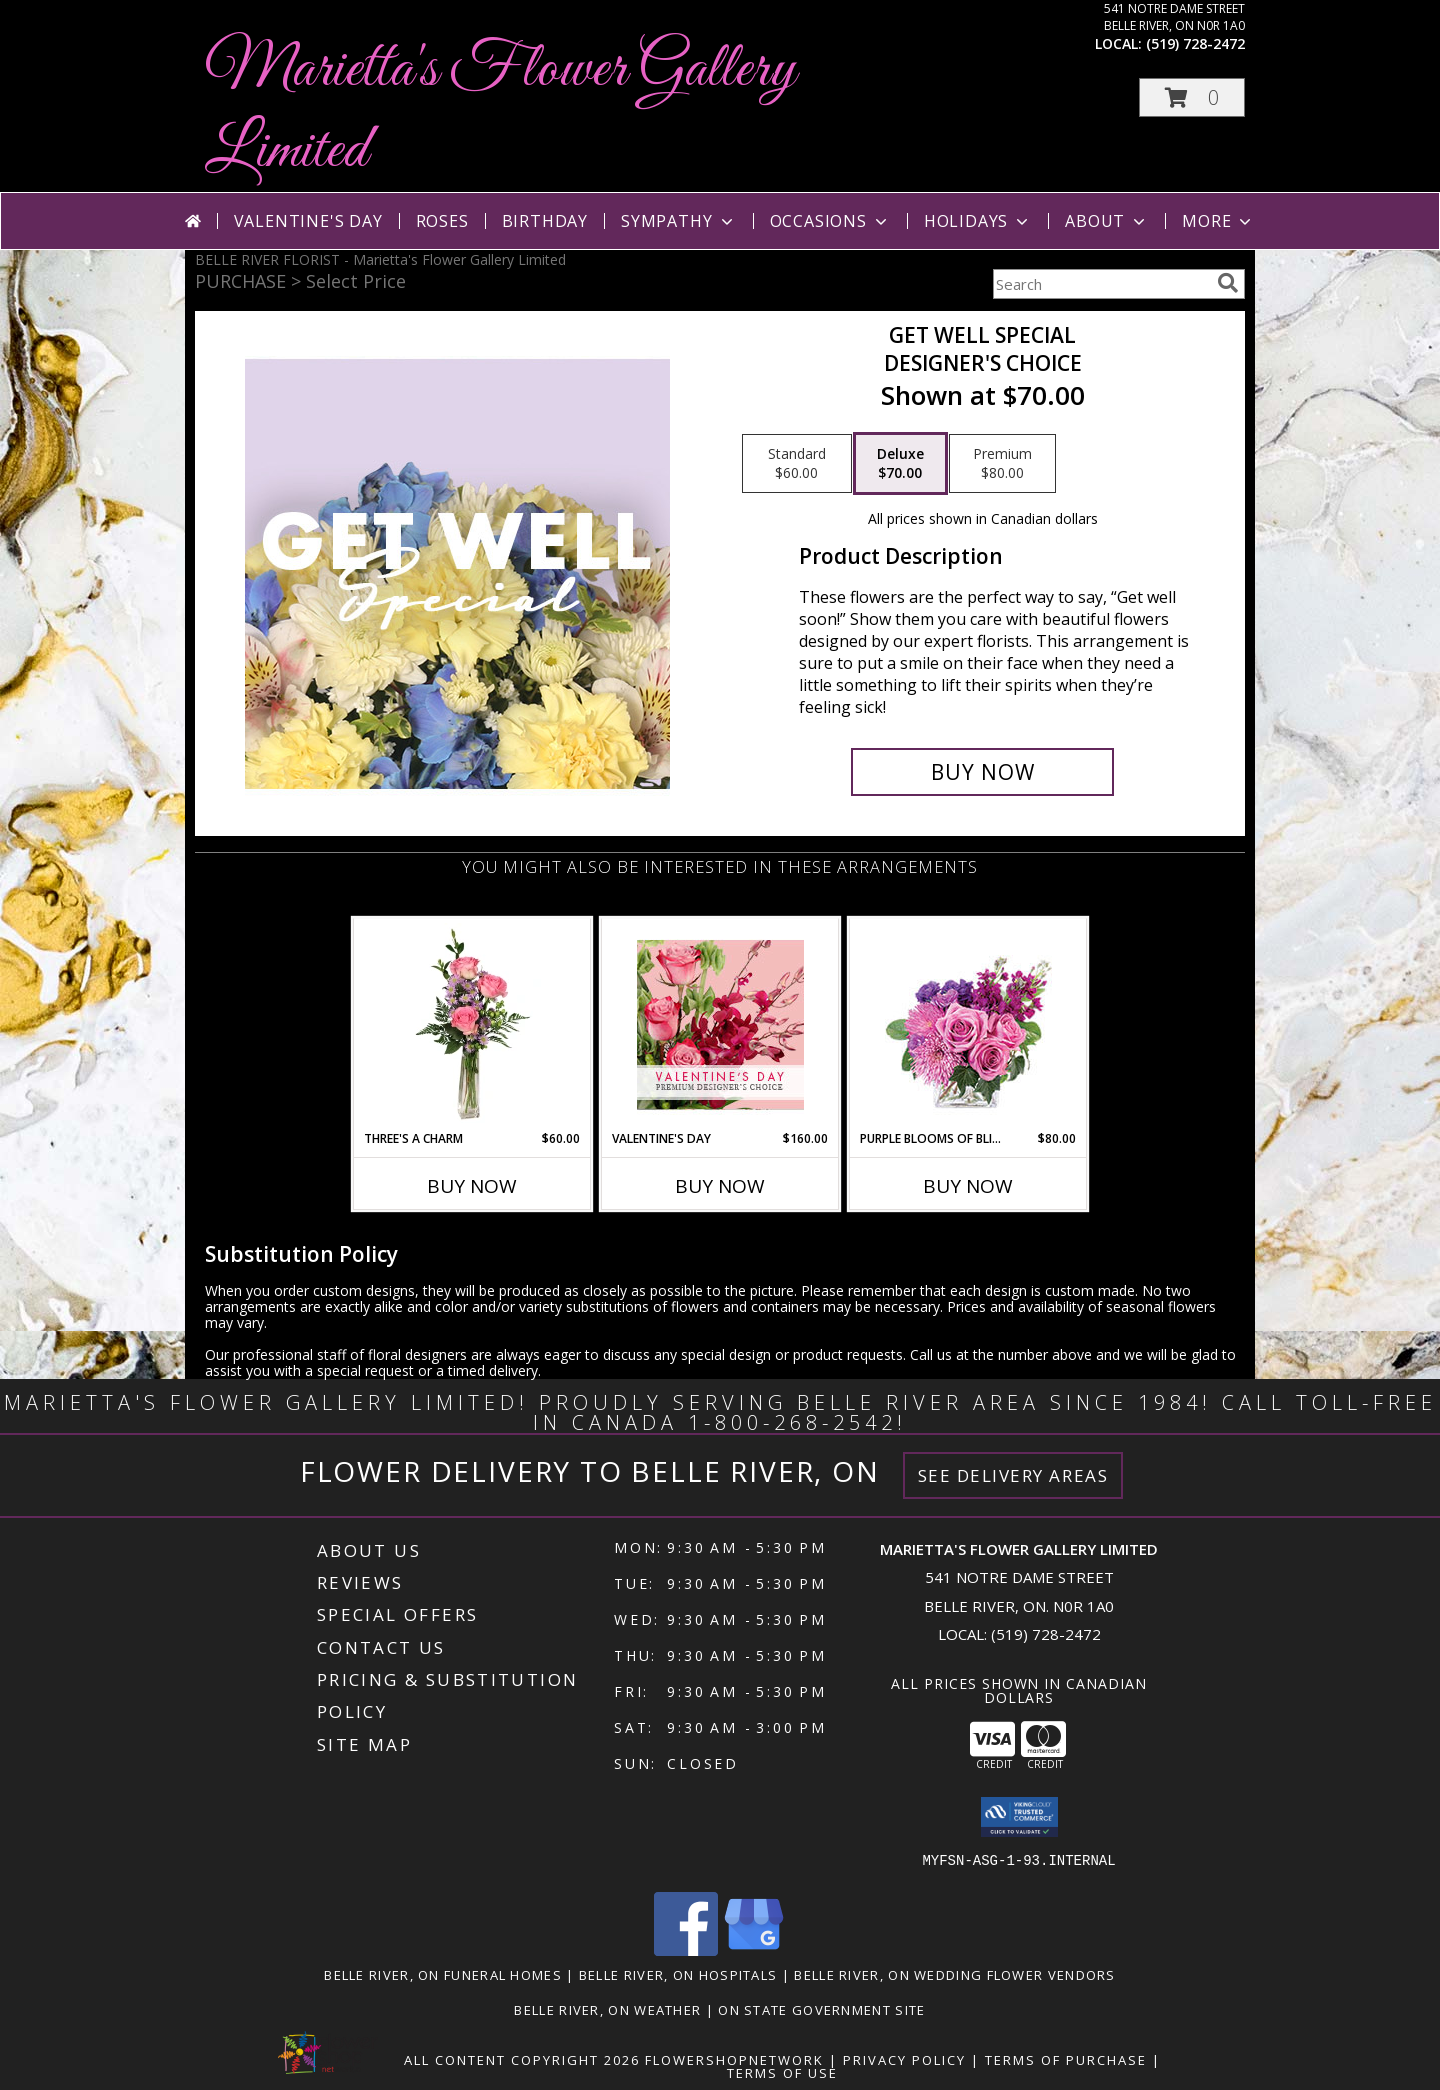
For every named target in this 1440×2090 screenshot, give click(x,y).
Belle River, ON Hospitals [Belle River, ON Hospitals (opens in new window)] (678, 1975)
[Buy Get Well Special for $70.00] (982, 772)
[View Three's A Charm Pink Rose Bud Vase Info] (472, 1024)
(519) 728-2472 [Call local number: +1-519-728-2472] (1195, 43)
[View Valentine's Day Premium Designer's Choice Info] (720, 1024)
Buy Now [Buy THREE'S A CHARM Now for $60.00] (472, 1186)
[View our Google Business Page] (754, 1950)
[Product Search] (1101, 284)
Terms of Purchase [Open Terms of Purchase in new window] (1066, 2060)
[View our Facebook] (686, 1950)
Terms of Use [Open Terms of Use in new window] (782, 2073)
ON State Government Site (821, 2010)
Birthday (545, 221)
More (1218, 221)
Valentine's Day (308, 221)
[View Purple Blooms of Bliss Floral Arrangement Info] (968, 1024)
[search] (1228, 283)
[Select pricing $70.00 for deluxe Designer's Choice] (900, 464)
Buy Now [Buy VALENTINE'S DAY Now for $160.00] (720, 1186)
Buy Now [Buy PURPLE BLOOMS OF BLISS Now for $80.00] (968, 1186)
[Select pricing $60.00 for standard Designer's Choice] (797, 464)
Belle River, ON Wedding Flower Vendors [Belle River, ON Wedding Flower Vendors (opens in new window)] (954, 1975)
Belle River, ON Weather (607, 2010)
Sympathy (678, 221)
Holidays (978, 221)
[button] (1192, 97)
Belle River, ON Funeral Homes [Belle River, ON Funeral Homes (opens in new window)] (443, 1975)
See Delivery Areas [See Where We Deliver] (1013, 1475)
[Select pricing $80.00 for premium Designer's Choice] (1002, 464)
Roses (442, 221)
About (1107, 221)
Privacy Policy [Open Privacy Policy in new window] (904, 2060)
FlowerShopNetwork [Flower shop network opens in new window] (734, 2060)
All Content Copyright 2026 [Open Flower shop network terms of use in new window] (522, 2060)
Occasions (830, 221)
